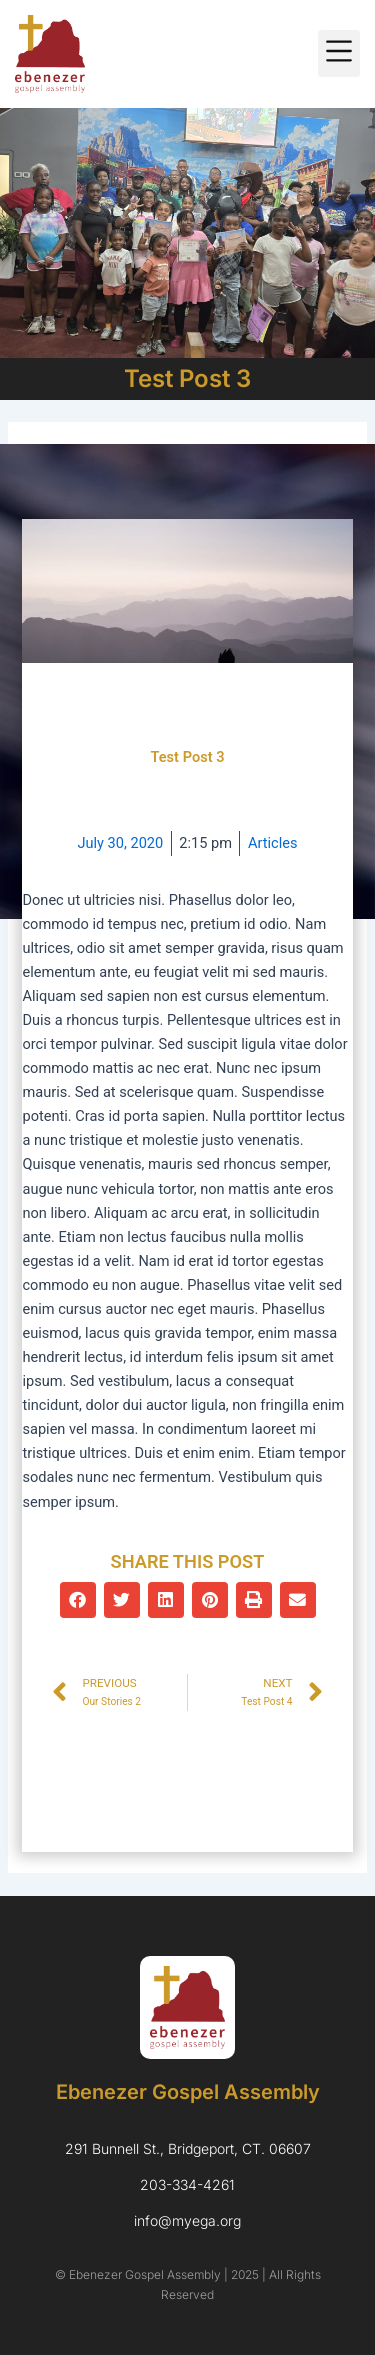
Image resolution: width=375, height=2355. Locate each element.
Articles (273, 843)
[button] (339, 53)
